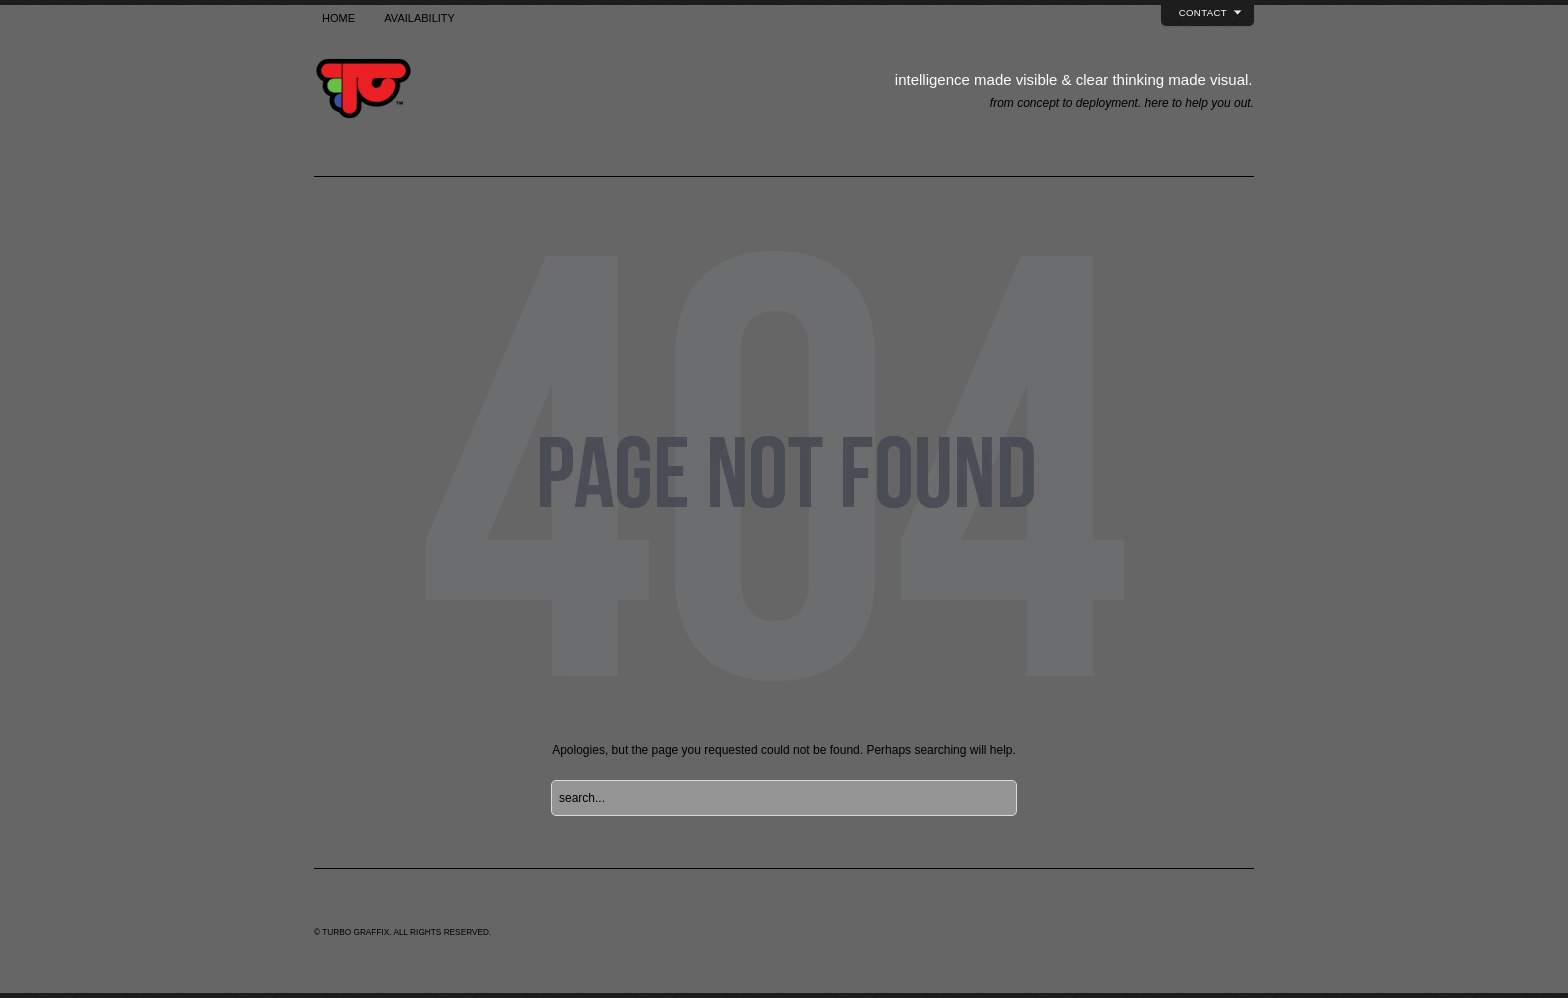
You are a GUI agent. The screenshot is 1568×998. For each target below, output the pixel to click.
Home (338, 18)
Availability (419, 18)
